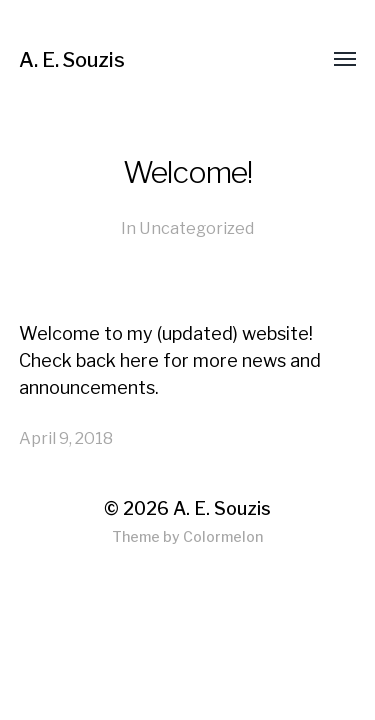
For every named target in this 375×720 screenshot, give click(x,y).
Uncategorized (196, 228)
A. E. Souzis (72, 60)
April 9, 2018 (66, 438)
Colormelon (223, 536)
